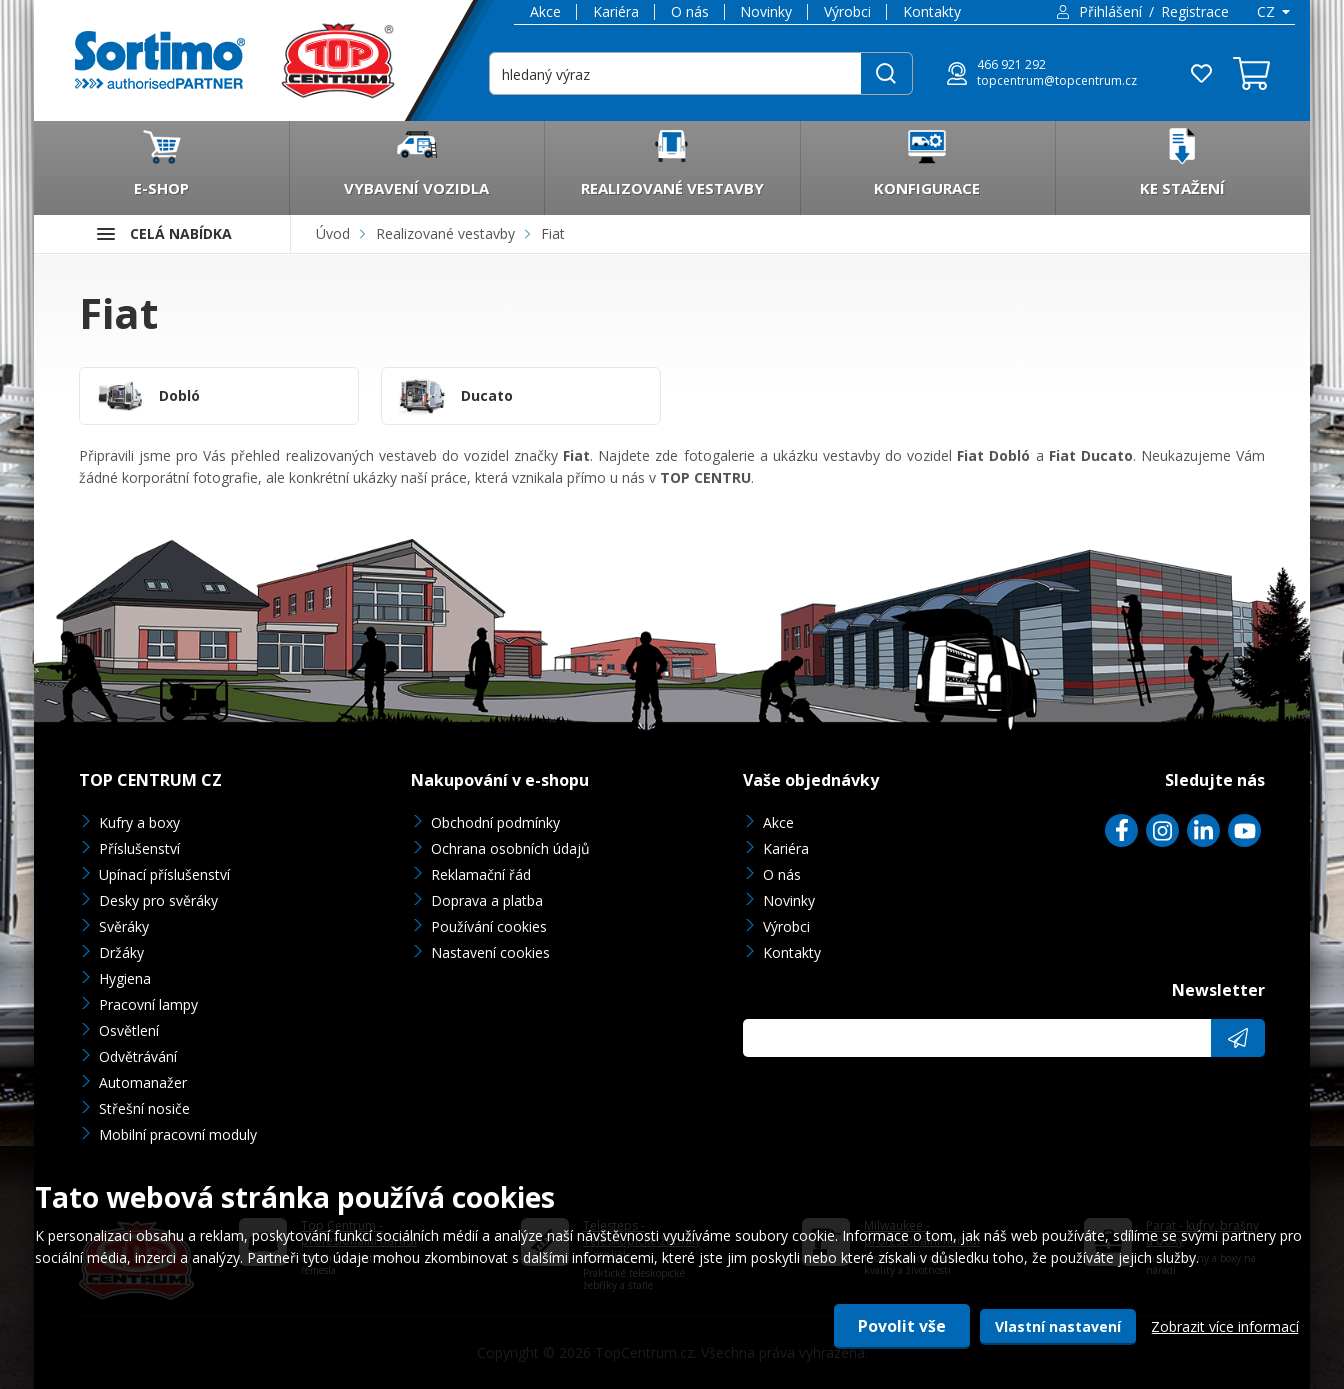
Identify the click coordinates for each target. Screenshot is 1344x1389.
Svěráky (124, 926)
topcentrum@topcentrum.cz (1057, 81)
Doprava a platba (487, 900)
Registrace (1195, 11)
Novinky (766, 11)
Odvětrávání (138, 1056)
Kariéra (616, 11)
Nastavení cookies (490, 952)
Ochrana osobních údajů (510, 848)
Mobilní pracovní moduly (178, 1134)
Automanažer (143, 1082)
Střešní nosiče (144, 1108)
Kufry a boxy (139, 822)
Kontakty (932, 11)
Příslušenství (139, 848)
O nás (690, 11)
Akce (545, 11)
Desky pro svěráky (158, 900)
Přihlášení (1110, 11)
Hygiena (125, 978)
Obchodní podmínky (495, 822)
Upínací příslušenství (164, 874)
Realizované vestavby (445, 233)
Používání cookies (489, 926)
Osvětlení (129, 1030)
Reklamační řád (481, 874)
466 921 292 (1011, 65)
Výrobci (847, 11)
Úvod (333, 233)
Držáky (121, 952)
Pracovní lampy (148, 1004)
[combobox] (1272, 12)
